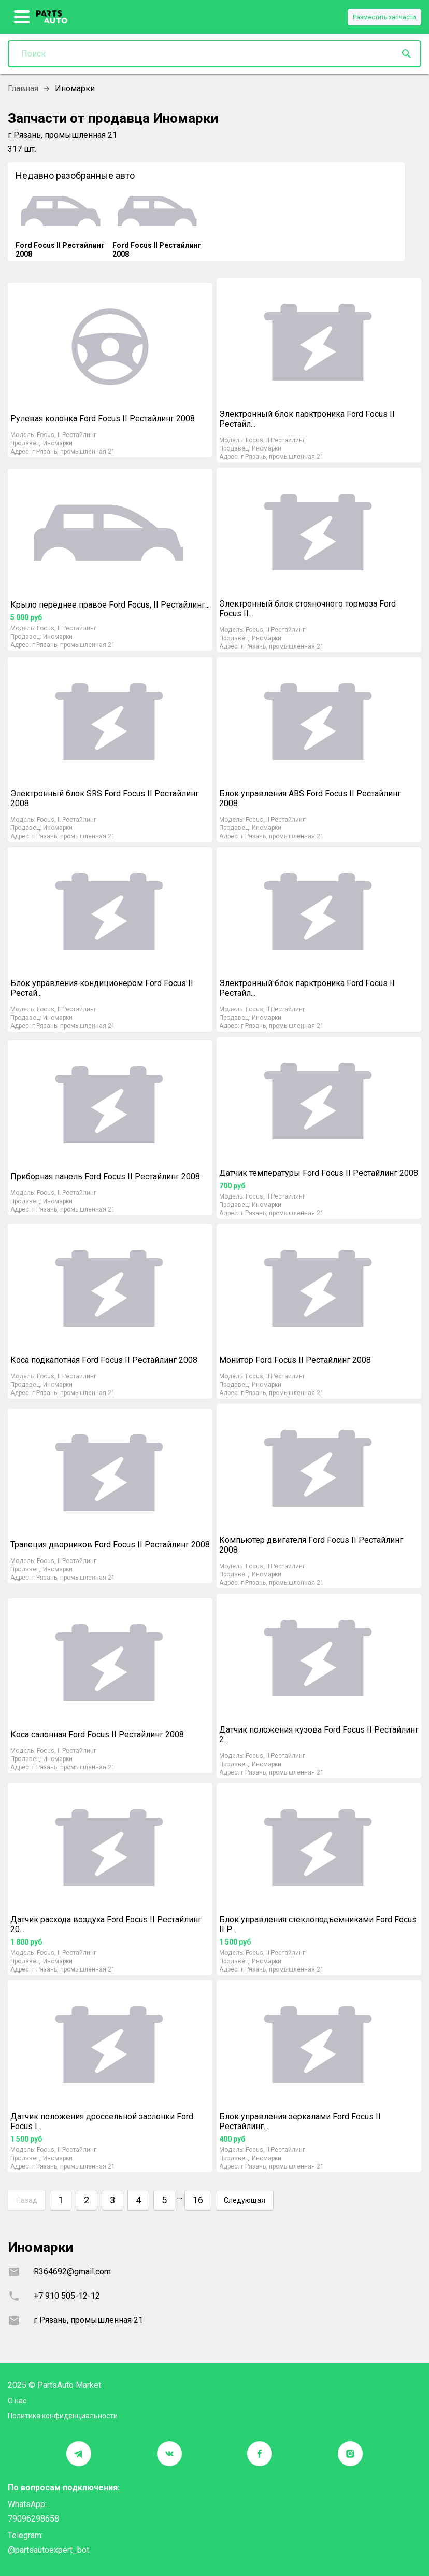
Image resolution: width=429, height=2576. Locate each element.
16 (198, 2200)
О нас (17, 2401)
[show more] (22, 17)
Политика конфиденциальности (63, 2416)
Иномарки (58, 443)
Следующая (244, 2200)
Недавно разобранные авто (75, 175)
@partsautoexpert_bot (48, 2550)
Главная (23, 88)
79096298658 (33, 2519)
